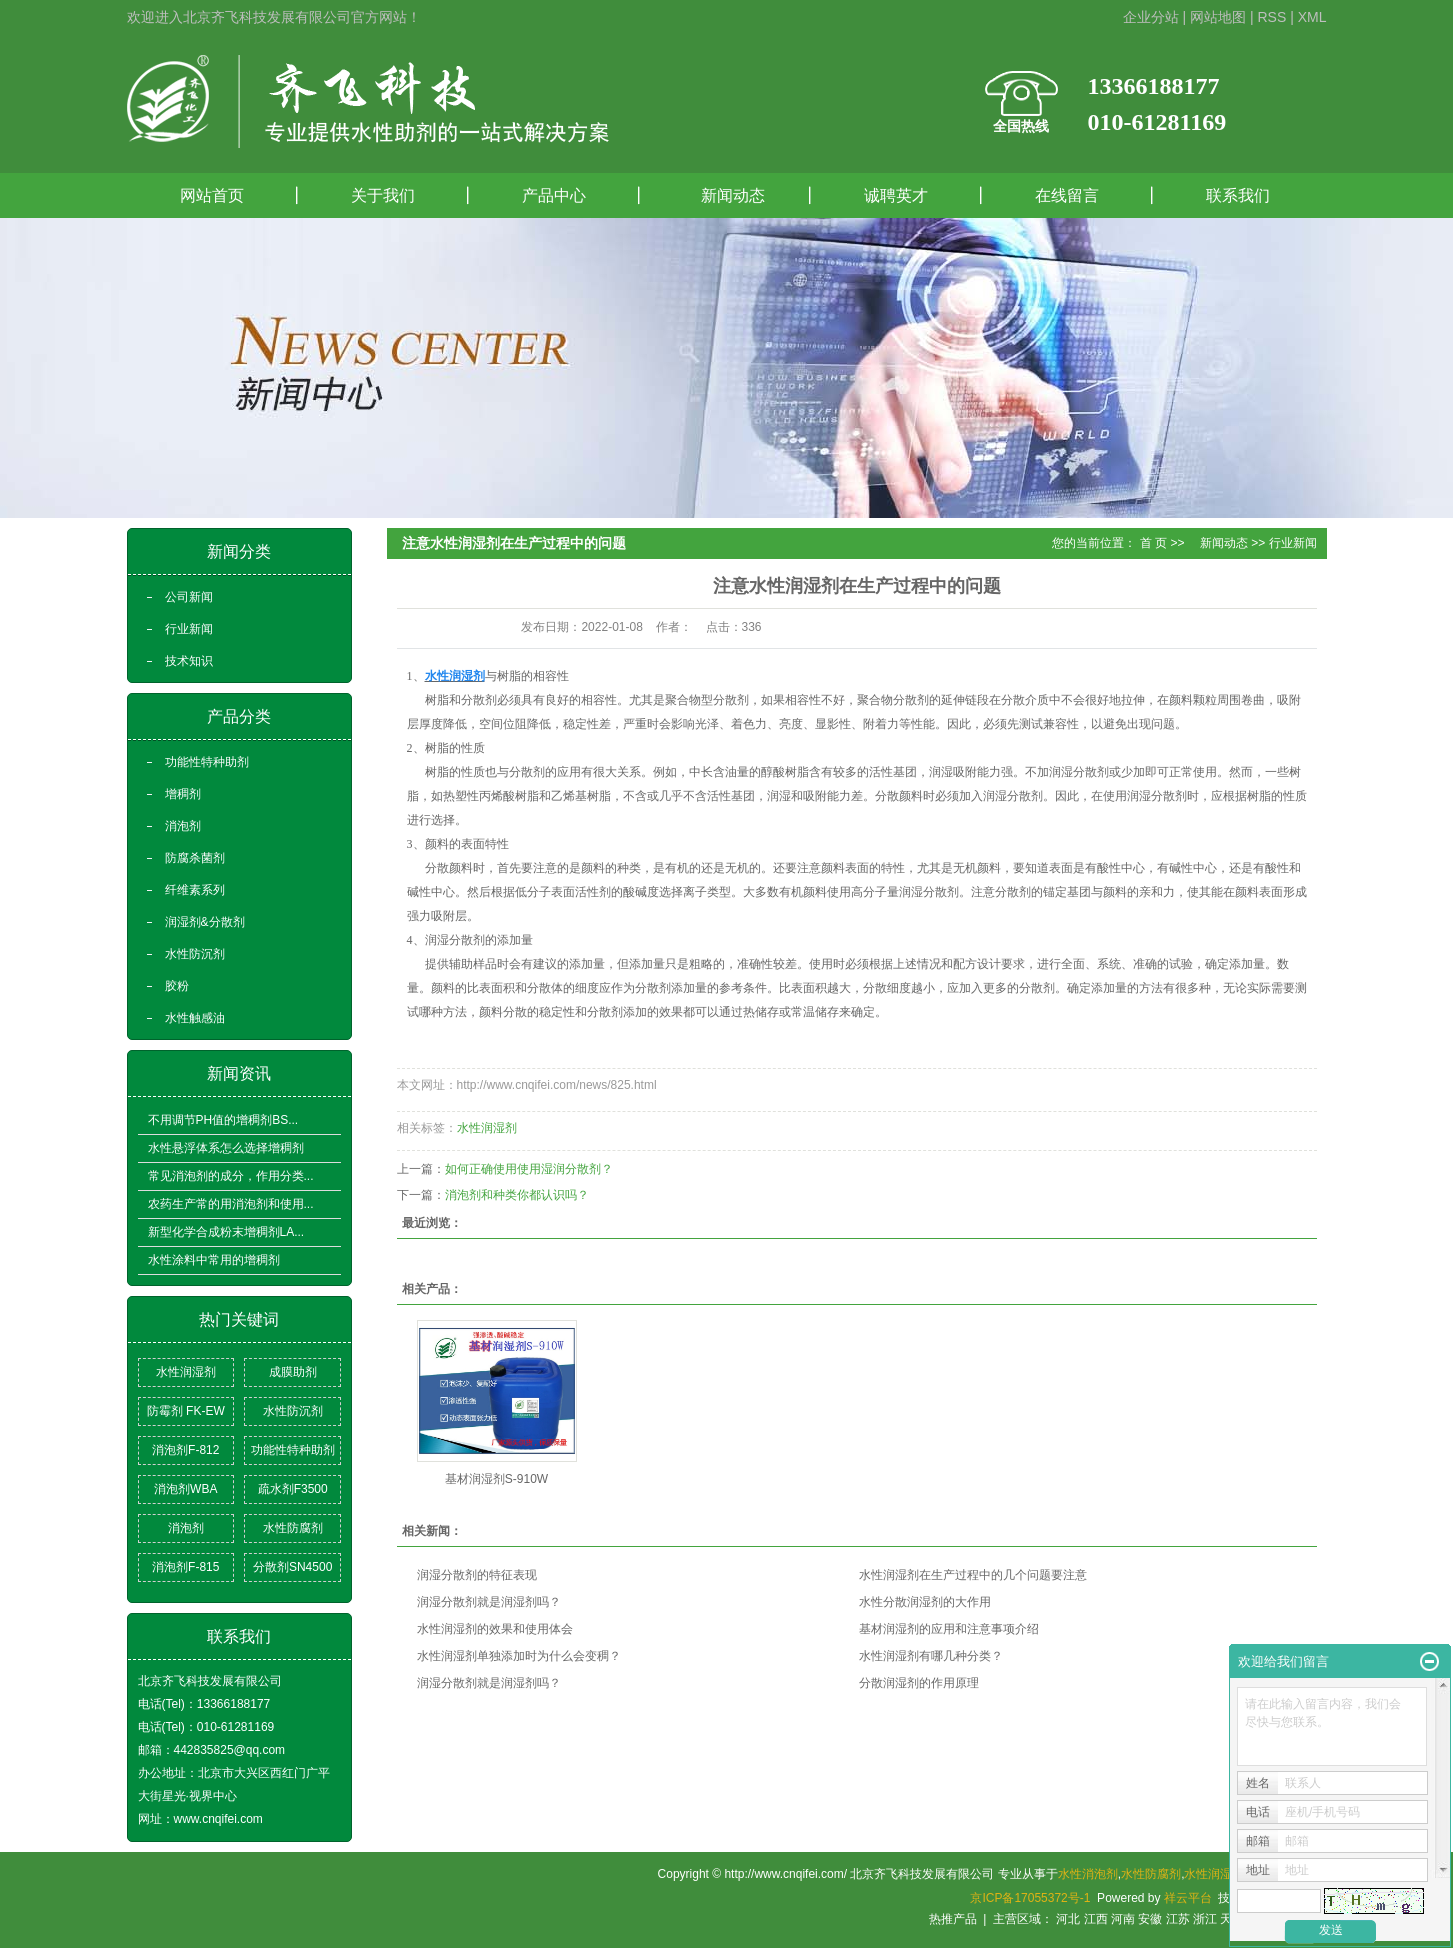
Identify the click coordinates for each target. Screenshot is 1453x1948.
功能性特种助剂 (207, 762)
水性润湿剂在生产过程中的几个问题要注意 (973, 1575)
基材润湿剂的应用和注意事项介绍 (949, 1629)
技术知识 (189, 661)
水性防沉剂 (195, 954)
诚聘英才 (896, 195)
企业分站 (1151, 17)
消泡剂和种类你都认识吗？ (517, 1195)
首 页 (1153, 543)
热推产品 (953, 1919)
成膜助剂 (293, 1372)
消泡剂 (183, 826)
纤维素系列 (195, 890)
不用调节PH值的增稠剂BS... (223, 1120)
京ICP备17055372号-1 (1030, 1898)
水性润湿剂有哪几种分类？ (931, 1656)
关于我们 (383, 195)
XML (1312, 17)
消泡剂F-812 (185, 1450)
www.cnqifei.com (218, 1819)
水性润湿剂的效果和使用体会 (495, 1629)
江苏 (1178, 1919)
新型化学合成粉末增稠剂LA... (226, 1232)
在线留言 (1067, 195)
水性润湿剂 (186, 1372)
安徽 (1150, 1919)
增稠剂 (183, 794)
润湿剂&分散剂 (205, 922)
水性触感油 (195, 1018)
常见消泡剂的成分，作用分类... (231, 1176)
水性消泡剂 (1088, 1874)
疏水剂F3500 (293, 1489)
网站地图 (1218, 17)
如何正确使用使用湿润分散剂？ (529, 1169)
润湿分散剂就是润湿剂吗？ (489, 1602)
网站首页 (212, 195)
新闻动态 (725, 195)
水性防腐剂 (293, 1528)
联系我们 (1238, 195)
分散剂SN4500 (292, 1567)
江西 (1096, 1919)
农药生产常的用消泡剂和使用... (231, 1204)
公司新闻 (189, 597)
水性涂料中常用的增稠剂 (214, 1260)
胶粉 (177, 986)
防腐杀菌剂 (195, 858)
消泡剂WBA (185, 1489)
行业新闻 (189, 629)
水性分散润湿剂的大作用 (925, 1602)
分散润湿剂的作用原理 (919, 1683)
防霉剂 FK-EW (186, 1411)
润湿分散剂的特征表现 (477, 1575)
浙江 (1205, 1919)
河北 (1068, 1919)
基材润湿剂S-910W (496, 1479)
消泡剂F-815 (185, 1567)
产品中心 (554, 195)
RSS (1271, 17)
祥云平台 (1188, 1898)
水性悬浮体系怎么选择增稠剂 (226, 1148)
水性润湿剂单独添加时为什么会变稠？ (519, 1656)
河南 (1123, 1919)
